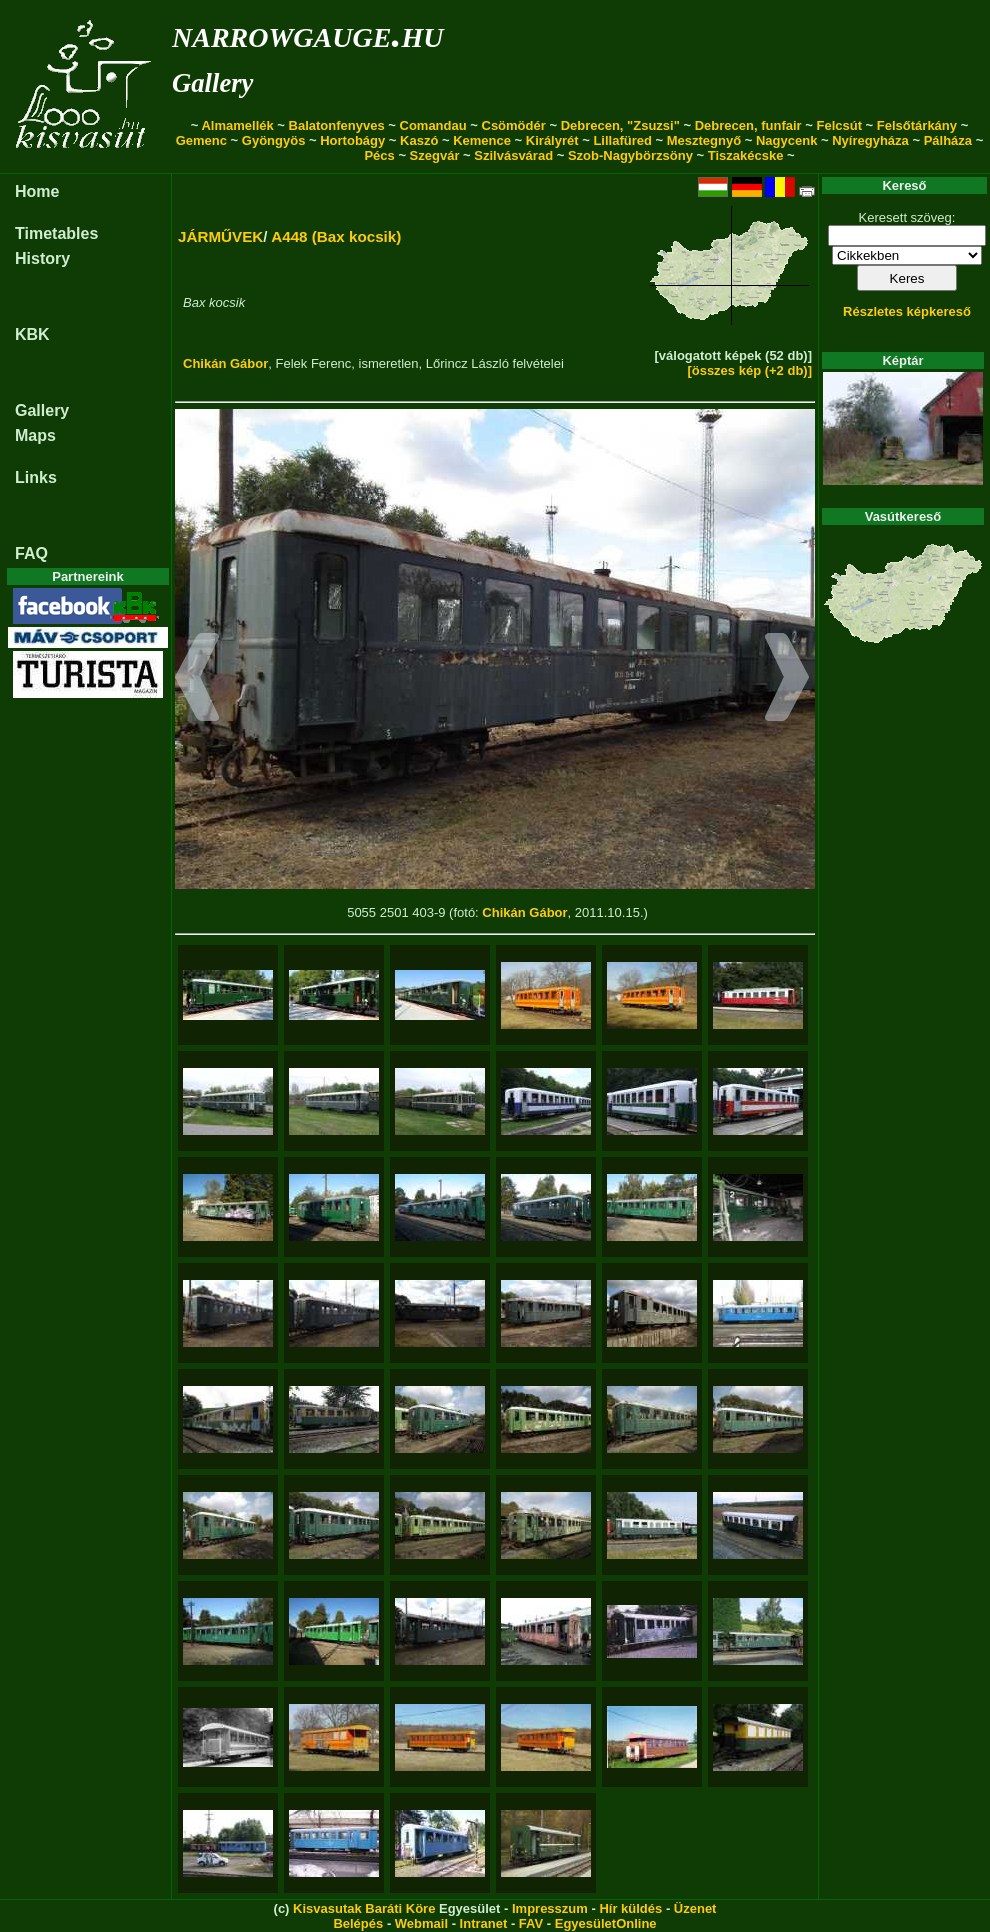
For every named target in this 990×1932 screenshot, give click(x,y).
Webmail (421, 1923)
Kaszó (419, 140)
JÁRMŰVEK (220, 236)
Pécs (379, 155)
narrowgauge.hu (307, 33)
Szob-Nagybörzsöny (630, 155)
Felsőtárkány (917, 125)
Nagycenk (786, 140)
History (42, 258)
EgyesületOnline (606, 1923)
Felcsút (839, 125)
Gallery (212, 83)
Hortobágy (352, 140)
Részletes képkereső (907, 311)
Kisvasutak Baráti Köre (364, 1908)
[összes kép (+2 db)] (749, 370)
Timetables (56, 233)
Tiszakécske (746, 155)
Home (37, 191)
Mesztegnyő (704, 140)
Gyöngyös (274, 140)
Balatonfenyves (337, 125)
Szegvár (435, 155)
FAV (531, 1923)
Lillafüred (622, 140)
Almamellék (237, 125)
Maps (35, 435)
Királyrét (552, 140)
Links (36, 477)
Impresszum (550, 1908)
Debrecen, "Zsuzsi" (620, 125)
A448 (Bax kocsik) (336, 236)
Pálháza (948, 140)
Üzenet (695, 1908)
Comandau (433, 125)
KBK (32, 334)
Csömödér (514, 125)
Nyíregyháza (870, 140)
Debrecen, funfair (748, 125)
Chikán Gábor (225, 363)
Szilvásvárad (513, 155)
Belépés (358, 1923)
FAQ (31, 553)
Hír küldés (630, 1908)
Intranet (484, 1923)
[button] (197, 680)
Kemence (482, 140)
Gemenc (201, 140)
